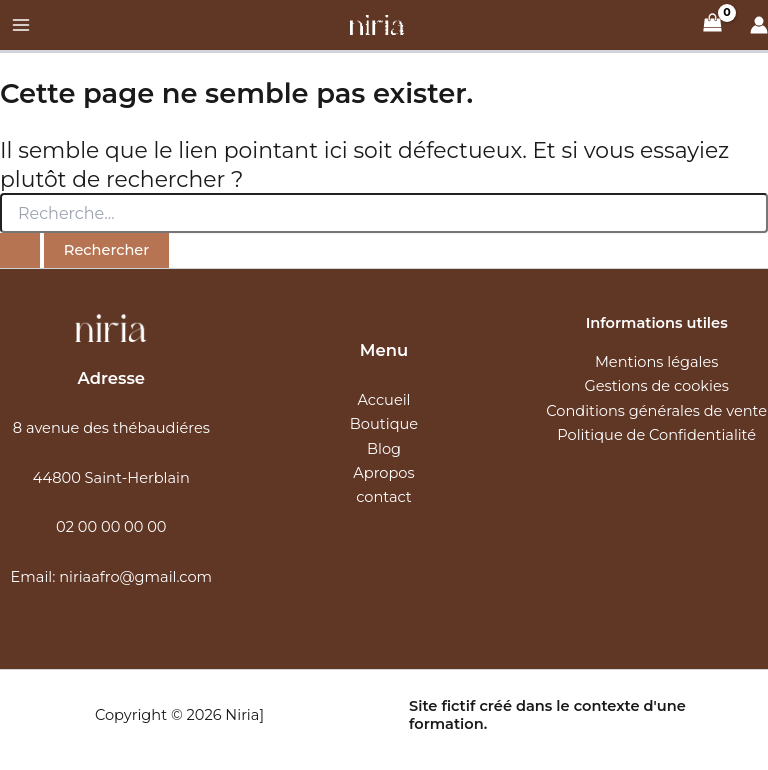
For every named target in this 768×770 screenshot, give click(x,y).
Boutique (384, 424)
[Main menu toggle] (21, 25)
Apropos (383, 473)
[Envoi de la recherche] (20, 250)
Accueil (383, 400)
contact (384, 497)
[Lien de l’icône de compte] (759, 25)
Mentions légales (657, 362)
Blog (384, 449)
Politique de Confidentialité (656, 435)
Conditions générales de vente (656, 411)
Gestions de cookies (656, 386)
